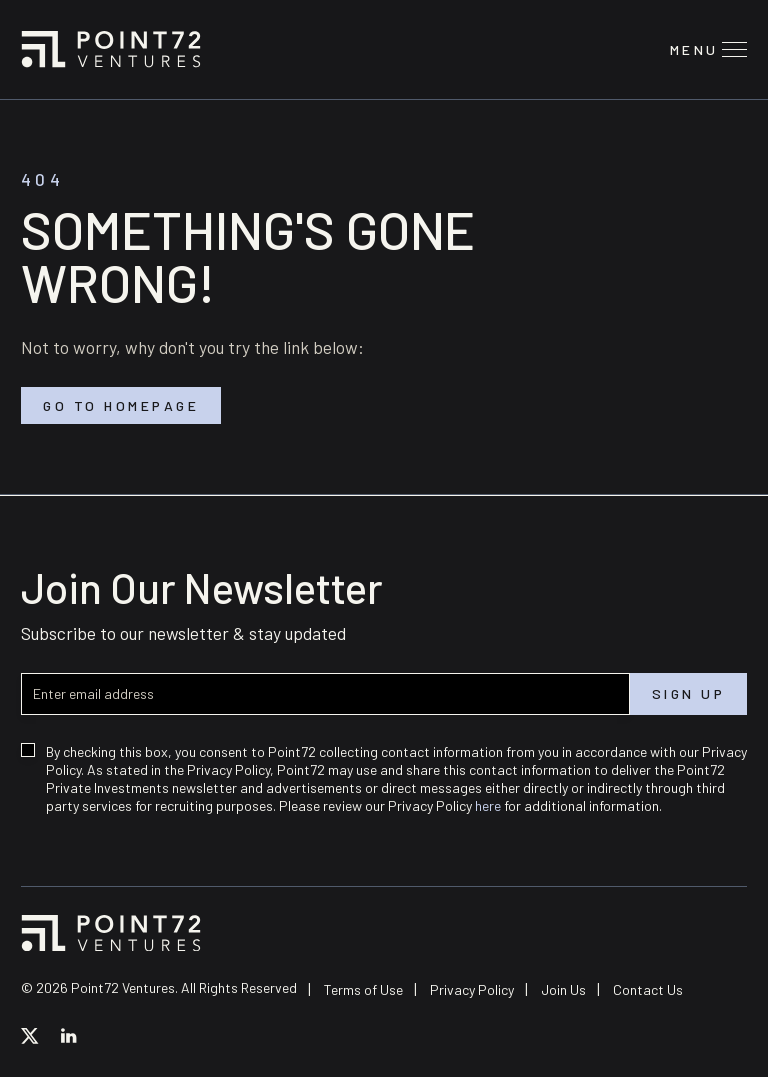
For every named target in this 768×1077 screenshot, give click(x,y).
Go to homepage (121, 405)
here (488, 805)
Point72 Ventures (111, 49)
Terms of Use (363, 989)
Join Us (563, 989)
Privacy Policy (472, 989)
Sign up (689, 694)
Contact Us (648, 989)
